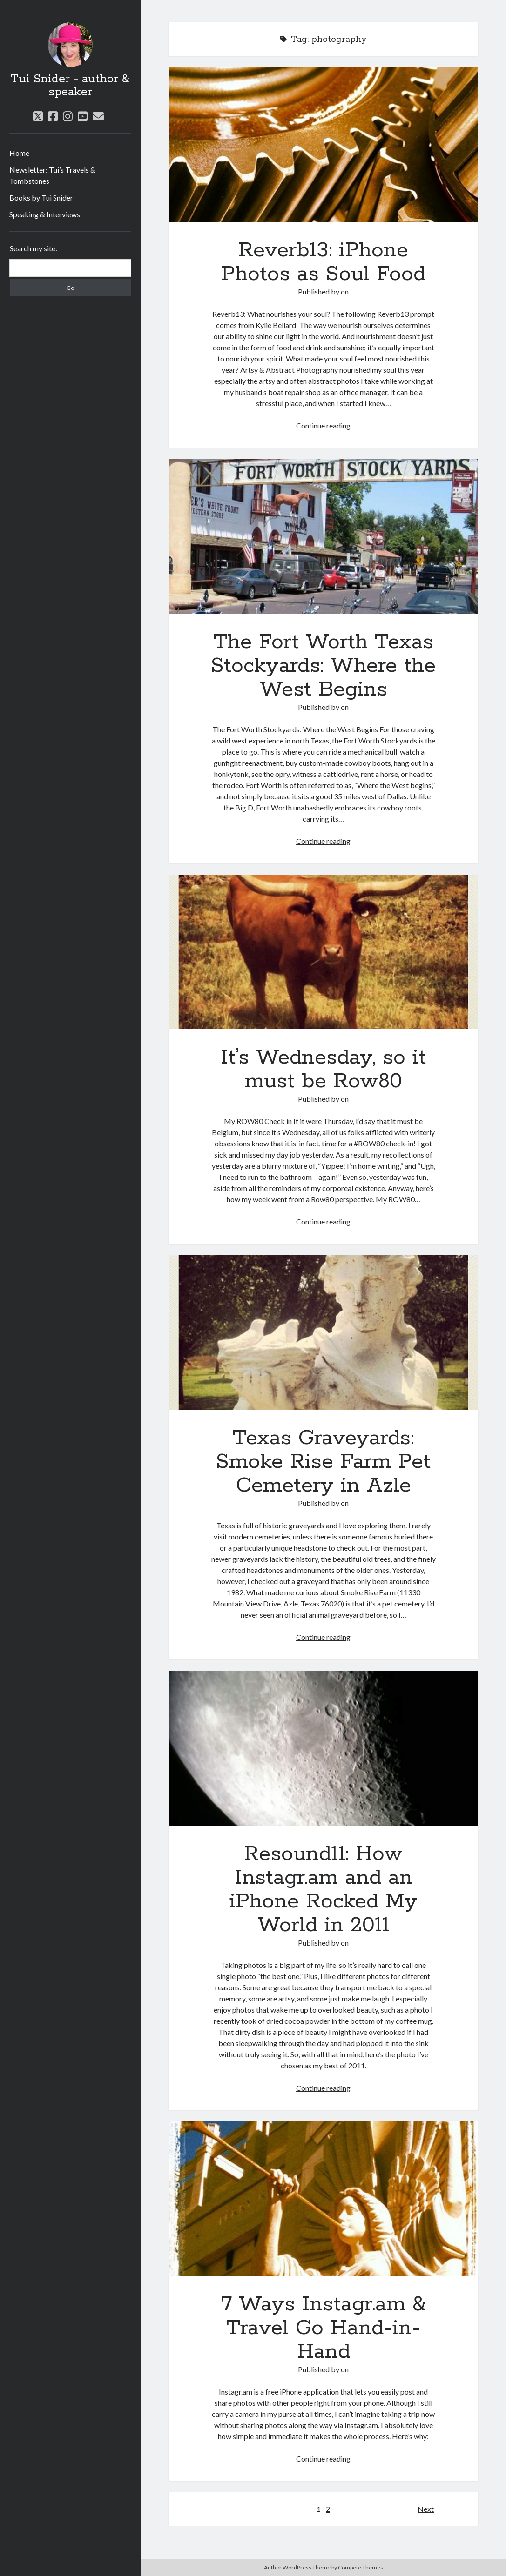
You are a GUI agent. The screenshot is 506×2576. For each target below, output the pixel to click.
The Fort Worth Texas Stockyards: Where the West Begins (323, 536)
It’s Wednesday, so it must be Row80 (323, 952)
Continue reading (323, 425)
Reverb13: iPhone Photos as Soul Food (323, 144)
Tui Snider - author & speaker (70, 86)
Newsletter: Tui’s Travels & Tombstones (52, 175)
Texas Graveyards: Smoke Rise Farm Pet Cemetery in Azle (323, 1332)
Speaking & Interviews (44, 214)
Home (19, 152)
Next (426, 2508)
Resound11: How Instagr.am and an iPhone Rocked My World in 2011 (323, 1748)
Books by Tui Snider (41, 197)
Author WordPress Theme (297, 2567)
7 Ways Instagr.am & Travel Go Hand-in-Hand (323, 2198)
